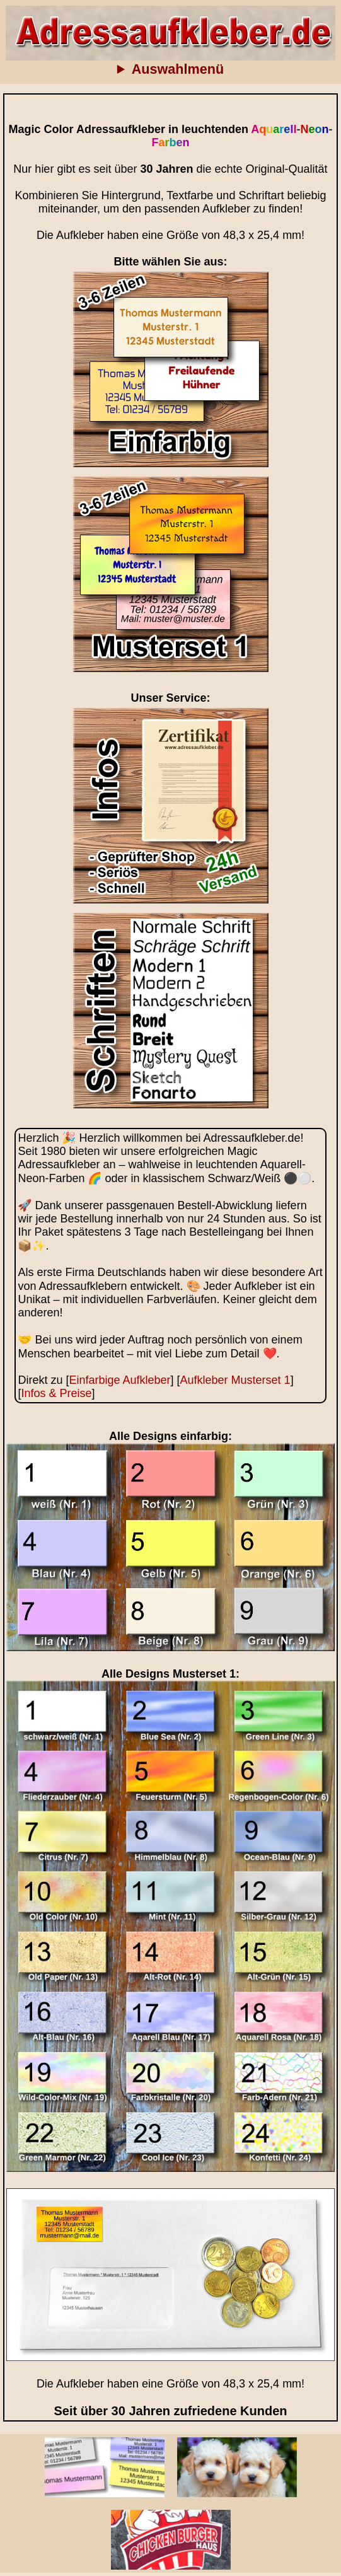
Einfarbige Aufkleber (119, 1380)
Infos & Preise (56, 1393)
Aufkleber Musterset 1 (235, 1380)
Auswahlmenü (178, 69)
